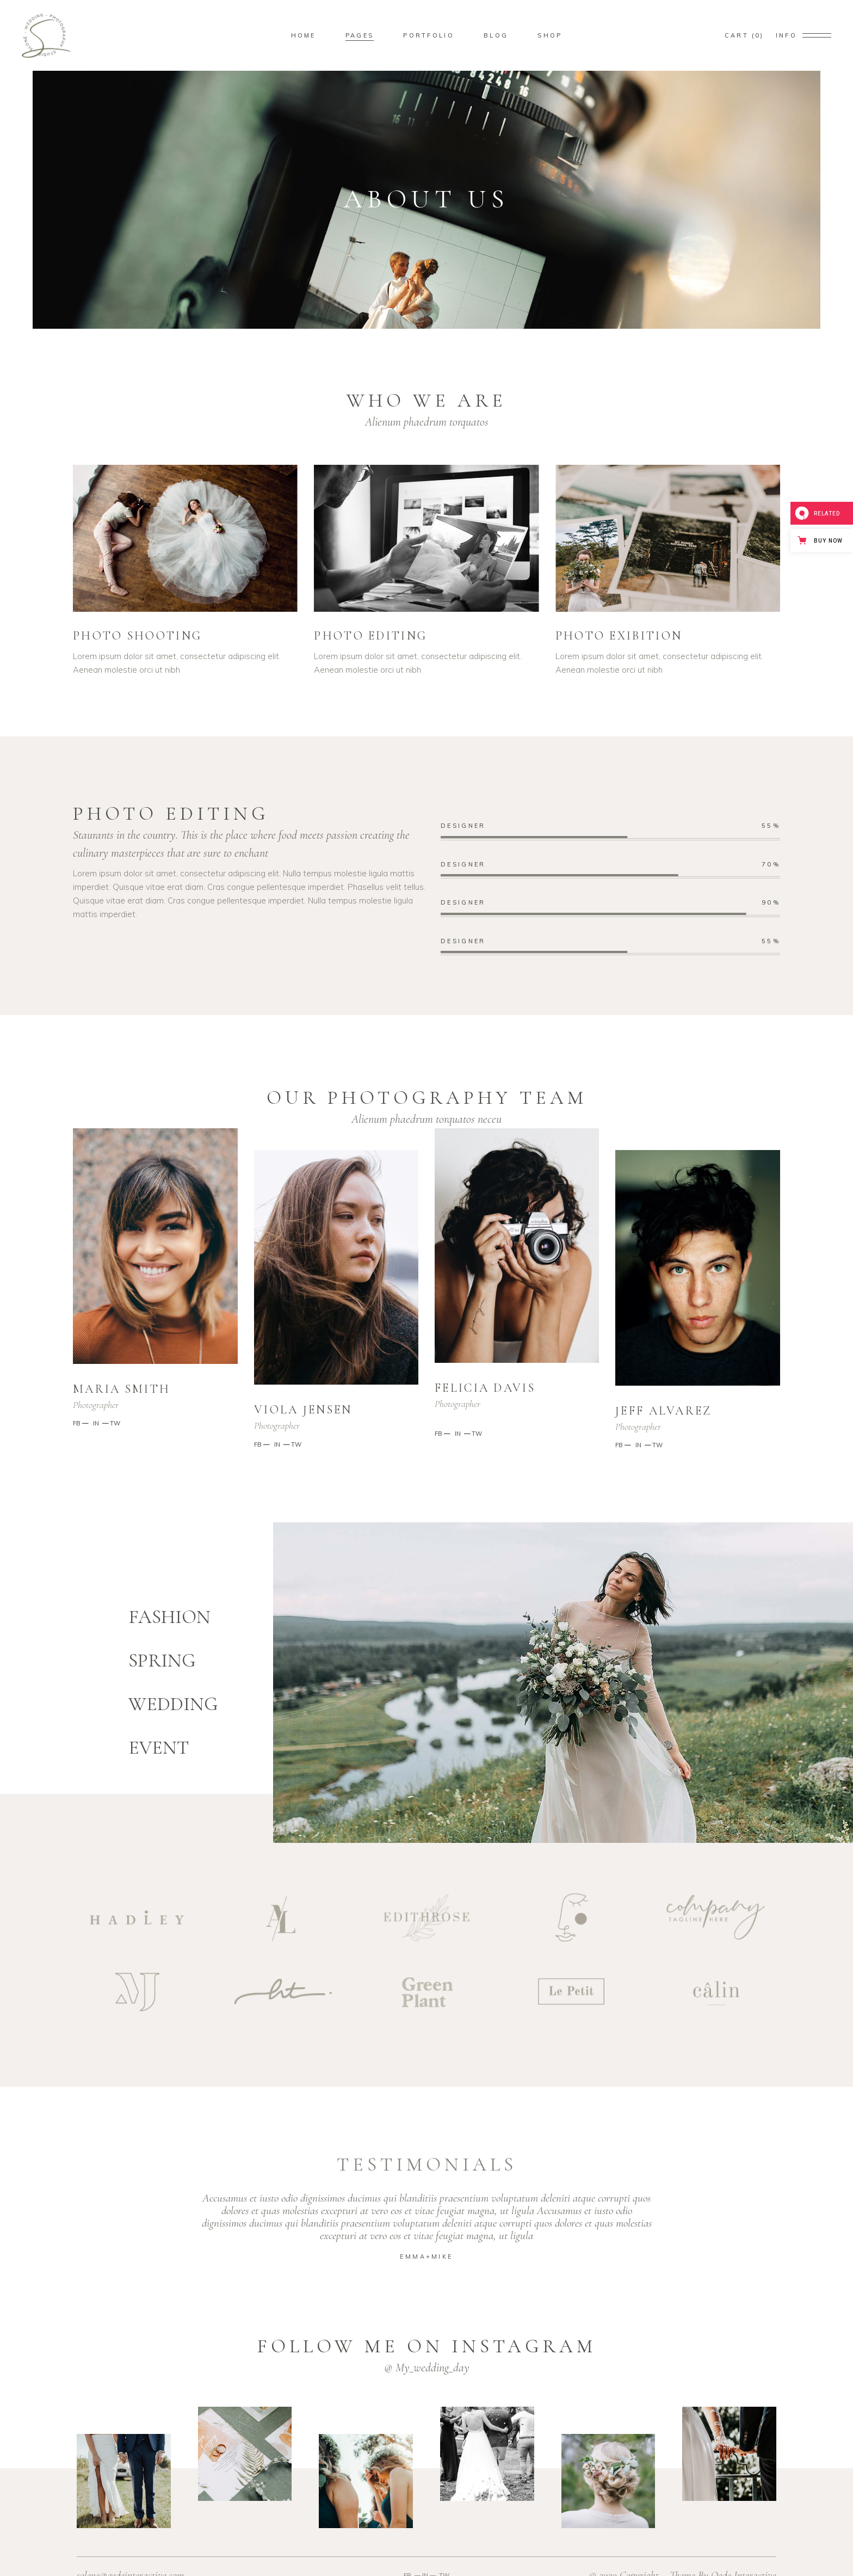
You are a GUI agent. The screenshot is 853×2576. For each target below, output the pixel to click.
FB (77, 1423)
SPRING (161, 1660)
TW (115, 1423)
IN (95, 1423)
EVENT (158, 1747)
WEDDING (173, 1704)
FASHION (169, 1617)
